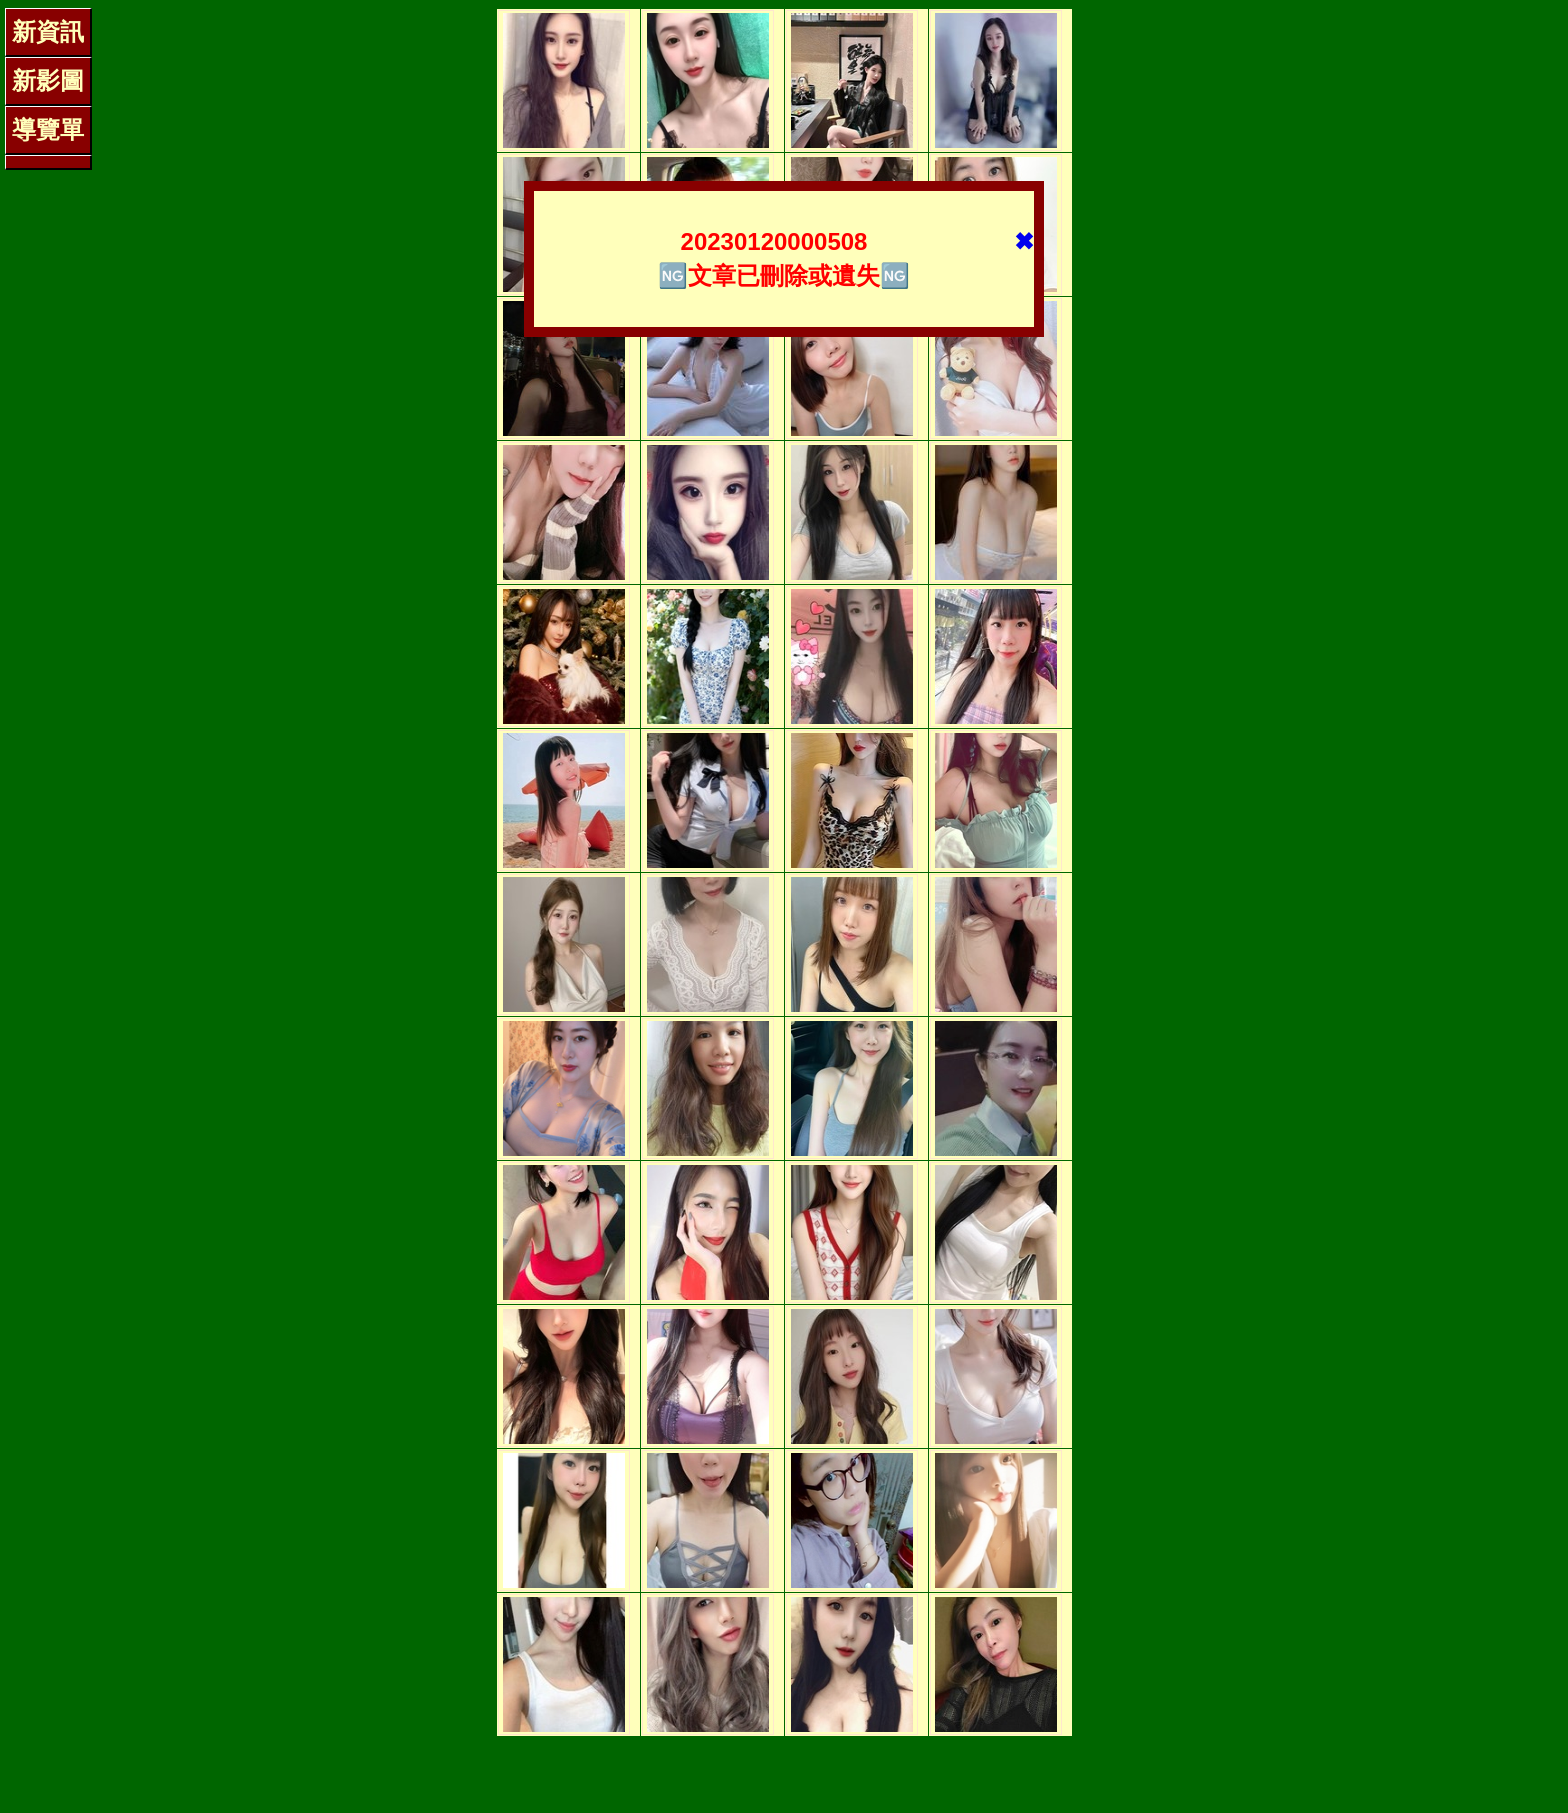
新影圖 (48, 80)
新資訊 (48, 31)
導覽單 (48, 129)
